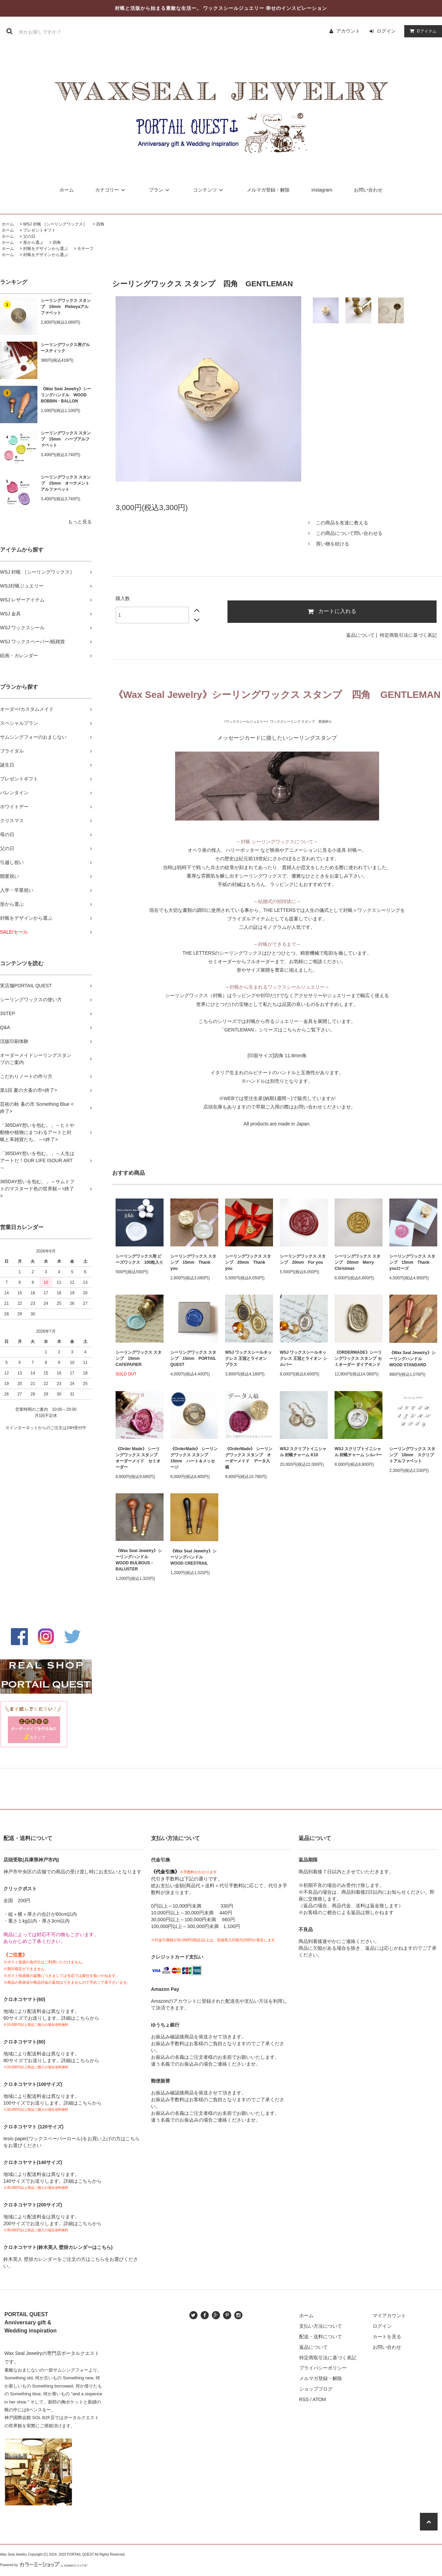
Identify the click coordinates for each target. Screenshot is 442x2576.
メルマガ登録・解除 (268, 190)
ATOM (319, 2399)
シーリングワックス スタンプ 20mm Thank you (248, 1262)
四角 (100, 224)
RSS (304, 2399)
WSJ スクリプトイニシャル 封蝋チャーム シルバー (358, 1451)
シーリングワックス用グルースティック (65, 347)
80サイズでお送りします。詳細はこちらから (51, 2060)
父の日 (29, 236)
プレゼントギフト (39, 230)
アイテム (422, 31)
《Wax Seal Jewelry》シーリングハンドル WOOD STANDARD (412, 1358)
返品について (360, 635)
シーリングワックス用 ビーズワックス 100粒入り (139, 1259)
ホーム (67, 190)
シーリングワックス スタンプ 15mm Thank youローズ (412, 1262)
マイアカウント (389, 2315)
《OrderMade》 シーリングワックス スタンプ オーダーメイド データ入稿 (248, 1458)
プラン (160, 190)
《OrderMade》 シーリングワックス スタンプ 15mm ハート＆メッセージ (194, 1458)
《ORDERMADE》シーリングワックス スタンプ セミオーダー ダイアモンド (358, 1358)
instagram (321, 190)
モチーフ (85, 248)
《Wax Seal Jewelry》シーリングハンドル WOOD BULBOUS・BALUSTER (139, 1559)
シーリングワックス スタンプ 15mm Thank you (193, 1262)
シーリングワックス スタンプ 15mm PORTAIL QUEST (193, 1358)
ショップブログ (316, 2389)
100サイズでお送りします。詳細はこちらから (52, 2103)
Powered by (44, 2565)
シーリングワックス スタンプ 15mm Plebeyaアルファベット (66, 306)
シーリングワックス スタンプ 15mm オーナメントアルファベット (66, 483)
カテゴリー (111, 190)
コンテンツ (209, 190)
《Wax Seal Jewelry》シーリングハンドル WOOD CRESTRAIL (193, 1557)
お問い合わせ (368, 190)
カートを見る (387, 2336)
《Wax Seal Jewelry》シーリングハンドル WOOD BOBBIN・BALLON (66, 394)
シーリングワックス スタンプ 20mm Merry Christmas (357, 1262)
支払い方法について (320, 2326)
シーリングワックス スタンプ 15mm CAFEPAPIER (139, 1358)
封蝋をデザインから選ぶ (45, 248)
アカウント (348, 31)
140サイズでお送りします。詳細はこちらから (52, 2181)
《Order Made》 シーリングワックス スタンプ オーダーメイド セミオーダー (139, 1458)
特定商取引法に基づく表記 (408, 635)
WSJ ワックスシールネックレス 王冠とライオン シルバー (303, 1358)
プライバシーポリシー (323, 2368)
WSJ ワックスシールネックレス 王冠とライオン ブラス (248, 1358)
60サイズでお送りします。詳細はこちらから (51, 2018)
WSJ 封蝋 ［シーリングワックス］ (55, 224)
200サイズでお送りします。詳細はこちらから (52, 2223)
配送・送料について (320, 2336)
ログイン (386, 31)
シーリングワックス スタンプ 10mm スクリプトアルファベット (412, 1454)
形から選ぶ (33, 242)
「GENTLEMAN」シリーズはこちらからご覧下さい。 (277, 1029)
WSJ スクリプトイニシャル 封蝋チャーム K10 (303, 1451)
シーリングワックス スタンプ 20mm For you (303, 1259)
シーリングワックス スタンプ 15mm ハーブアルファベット (66, 439)
